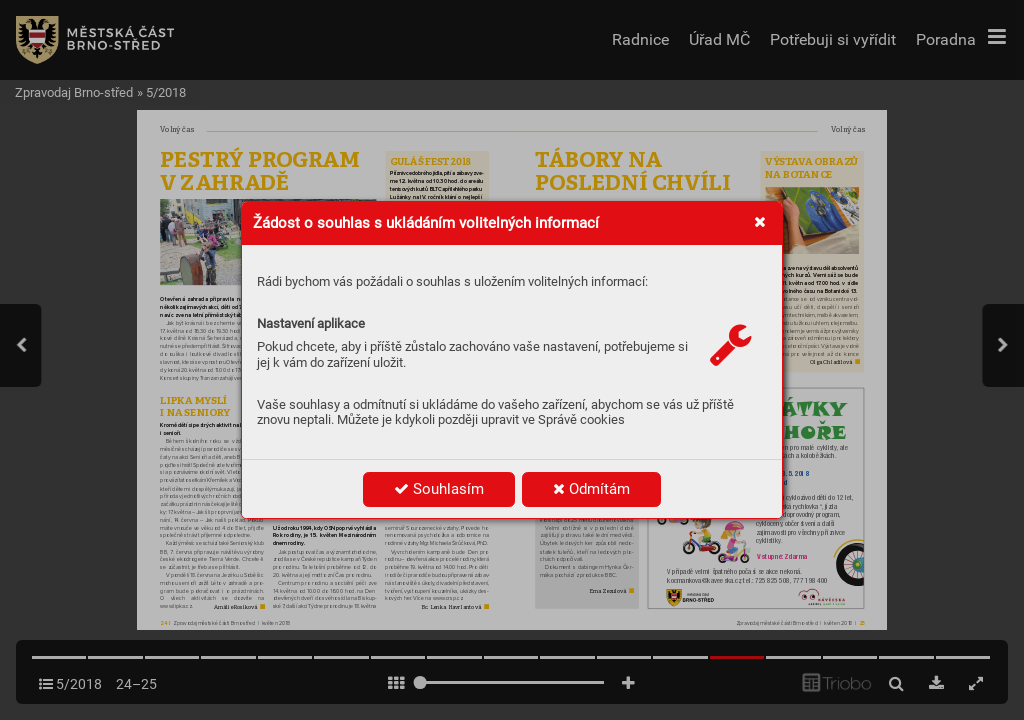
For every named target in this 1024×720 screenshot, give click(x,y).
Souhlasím (439, 489)
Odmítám (591, 489)
